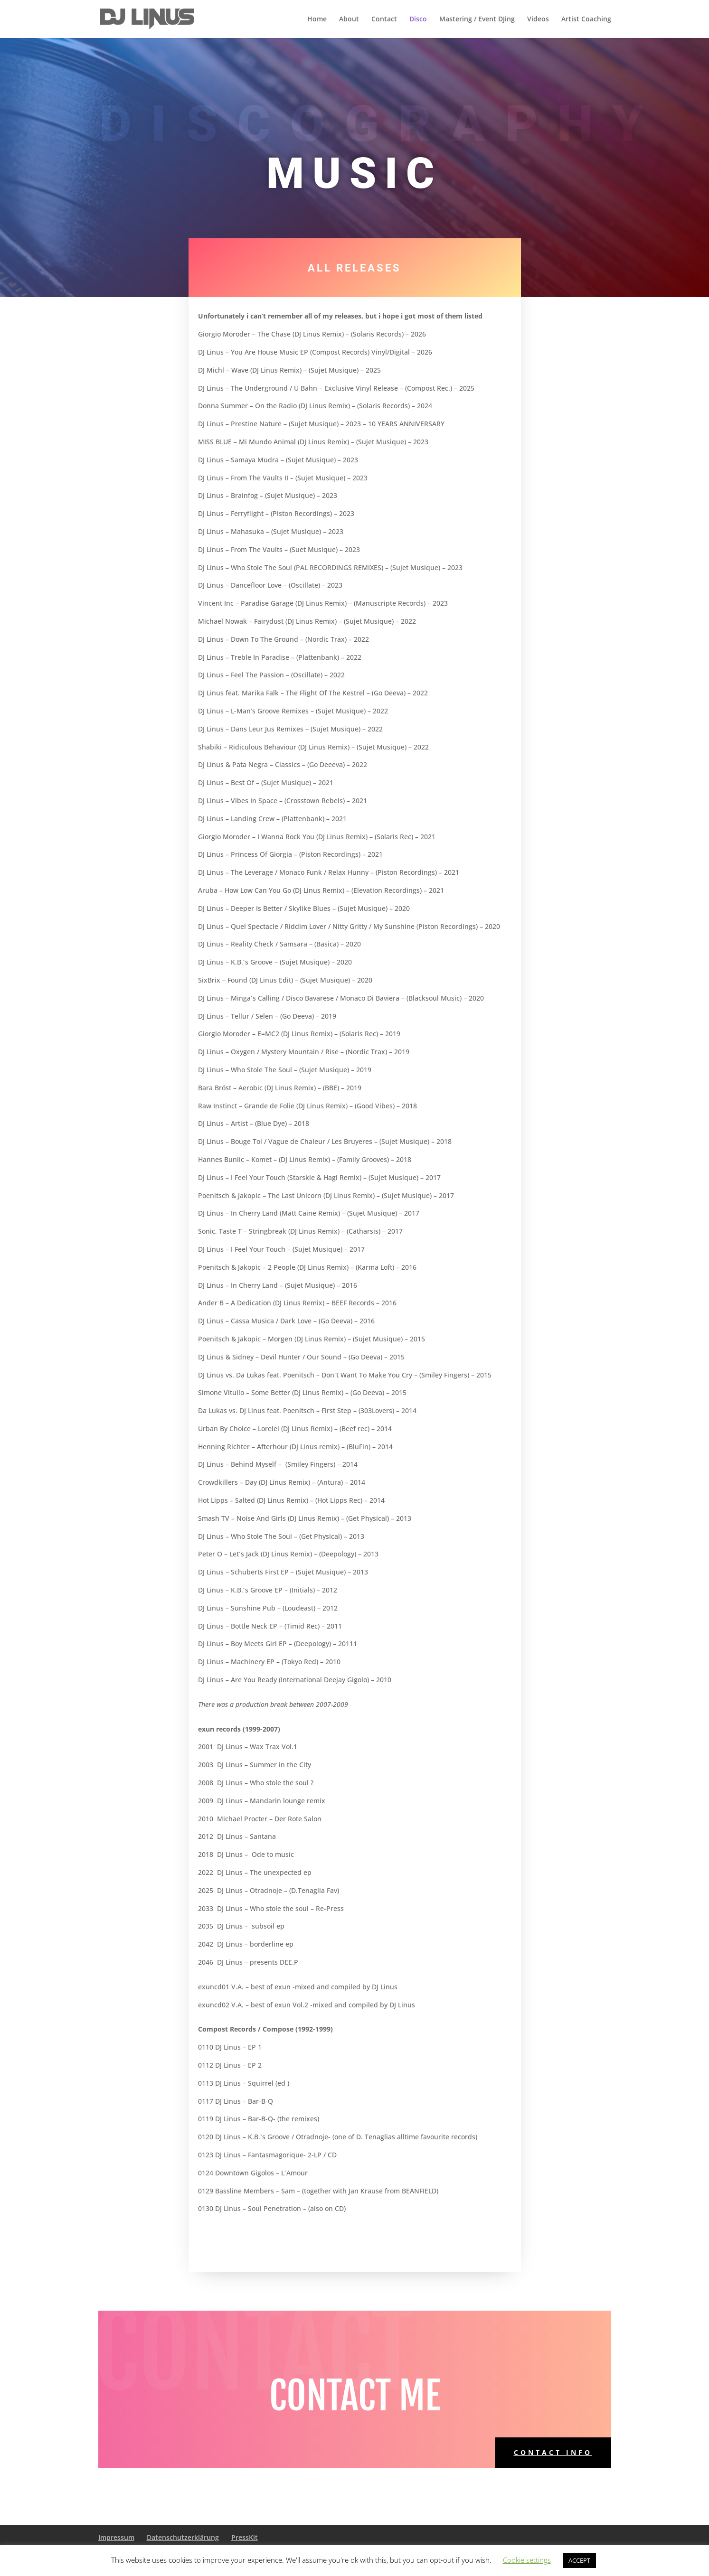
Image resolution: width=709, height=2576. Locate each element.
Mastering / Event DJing (477, 19)
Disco (418, 19)
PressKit (244, 2537)
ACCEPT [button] (579, 2560)
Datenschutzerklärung (183, 2537)
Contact (384, 19)
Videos (538, 19)
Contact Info (553, 2452)
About (349, 19)
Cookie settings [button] (527, 2560)
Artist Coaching (586, 19)
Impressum (116, 2537)
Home (317, 19)
